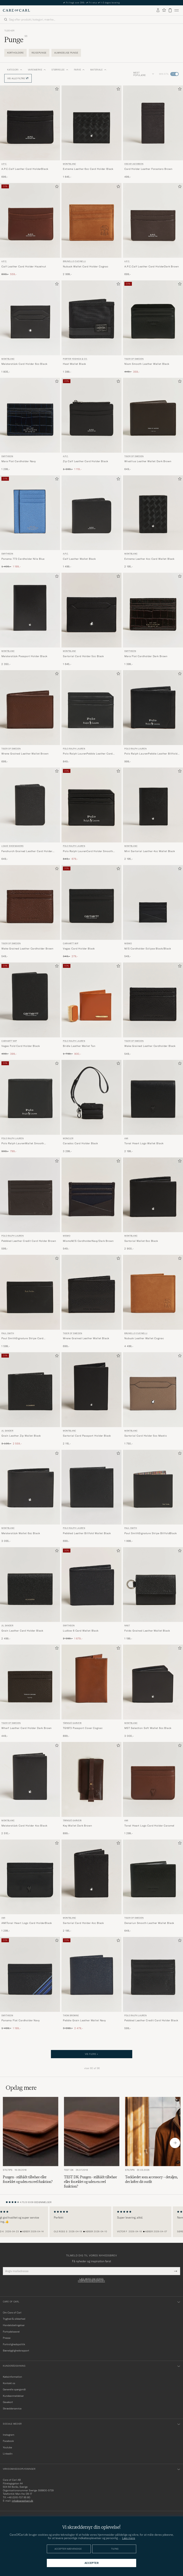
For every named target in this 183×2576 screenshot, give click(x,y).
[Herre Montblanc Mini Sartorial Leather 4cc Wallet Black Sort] (153, 805)
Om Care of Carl (12, 2312)
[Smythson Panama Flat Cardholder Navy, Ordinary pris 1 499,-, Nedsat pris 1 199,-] (30, 1983)
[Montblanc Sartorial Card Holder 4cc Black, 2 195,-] (91, 1886)
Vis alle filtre (18, 78)
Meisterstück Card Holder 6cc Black (24, 363)
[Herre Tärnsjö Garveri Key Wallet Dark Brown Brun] (91, 1779)
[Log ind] (158, 10)
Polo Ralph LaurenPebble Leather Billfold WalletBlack (150, 754)
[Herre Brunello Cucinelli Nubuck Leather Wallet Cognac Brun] (153, 1292)
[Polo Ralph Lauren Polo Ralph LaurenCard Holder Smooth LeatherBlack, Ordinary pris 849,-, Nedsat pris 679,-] (91, 814)
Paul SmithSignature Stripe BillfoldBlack (150, 1533)
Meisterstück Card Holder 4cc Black (24, 1825)
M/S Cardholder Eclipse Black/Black (147, 948)
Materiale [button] (98, 69)
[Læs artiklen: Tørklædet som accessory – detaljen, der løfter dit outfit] (152, 2143)
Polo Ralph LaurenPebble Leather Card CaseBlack (88, 754)
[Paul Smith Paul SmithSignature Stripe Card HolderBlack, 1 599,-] (30, 1301)
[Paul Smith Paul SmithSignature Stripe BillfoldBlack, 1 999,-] (153, 1496)
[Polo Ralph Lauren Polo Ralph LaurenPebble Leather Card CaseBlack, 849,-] (91, 716)
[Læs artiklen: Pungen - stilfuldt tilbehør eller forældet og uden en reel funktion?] (30, 2143)
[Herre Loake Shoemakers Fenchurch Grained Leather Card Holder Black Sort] (30, 805)
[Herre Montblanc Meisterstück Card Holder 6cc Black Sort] (30, 317)
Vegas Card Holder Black (79, 948)
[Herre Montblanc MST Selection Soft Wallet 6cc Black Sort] (153, 1682)
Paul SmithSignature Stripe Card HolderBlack (22, 1338)
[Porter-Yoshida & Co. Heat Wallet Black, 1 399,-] (91, 327)
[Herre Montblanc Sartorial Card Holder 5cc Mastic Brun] (153, 1389)
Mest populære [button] (143, 74)
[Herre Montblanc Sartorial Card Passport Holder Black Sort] (91, 1389)
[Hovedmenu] (176, 10)
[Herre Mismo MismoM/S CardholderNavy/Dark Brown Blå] (91, 1194)
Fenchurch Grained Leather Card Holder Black (26, 851)
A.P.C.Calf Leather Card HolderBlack (24, 169)
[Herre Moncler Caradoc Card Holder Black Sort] (91, 1097)
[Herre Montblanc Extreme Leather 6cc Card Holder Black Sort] (91, 122)
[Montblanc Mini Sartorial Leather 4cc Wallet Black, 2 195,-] (153, 814)
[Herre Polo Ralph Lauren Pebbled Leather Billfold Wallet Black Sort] (91, 1487)
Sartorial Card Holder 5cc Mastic (145, 1435)
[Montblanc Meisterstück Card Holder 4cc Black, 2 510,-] (30, 1788)
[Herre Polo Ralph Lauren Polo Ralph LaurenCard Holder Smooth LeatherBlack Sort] (91, 805)
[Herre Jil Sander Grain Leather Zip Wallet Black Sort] (30, 1389)
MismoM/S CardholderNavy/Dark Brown (88, 1241)
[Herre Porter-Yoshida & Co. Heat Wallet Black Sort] (91, 317)
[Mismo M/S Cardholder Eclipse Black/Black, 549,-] (153, 911)
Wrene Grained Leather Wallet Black (86, 1338)
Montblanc (69, 164)
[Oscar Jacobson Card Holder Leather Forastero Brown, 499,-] (153, 132)
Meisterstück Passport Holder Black (24, 656)
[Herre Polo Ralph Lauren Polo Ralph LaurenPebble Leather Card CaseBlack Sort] (91, 707)
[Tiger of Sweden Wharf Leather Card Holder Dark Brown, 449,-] (30, 1691)
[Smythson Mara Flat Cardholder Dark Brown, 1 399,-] (153, 619)
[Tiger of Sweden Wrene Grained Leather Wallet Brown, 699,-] (30, 716)
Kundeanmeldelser (13, 2395)
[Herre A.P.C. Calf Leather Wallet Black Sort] (91, 512)
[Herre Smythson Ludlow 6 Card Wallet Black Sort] (91, 1584)
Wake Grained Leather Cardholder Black (149, 1046)
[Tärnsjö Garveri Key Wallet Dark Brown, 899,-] (91, 1788)
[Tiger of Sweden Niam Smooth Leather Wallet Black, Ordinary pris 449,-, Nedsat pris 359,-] (153, 327)
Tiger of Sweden (134, 359)
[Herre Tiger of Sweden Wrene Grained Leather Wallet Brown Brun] (30, 707)
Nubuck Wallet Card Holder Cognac (85, 266)
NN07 (127, 1625)
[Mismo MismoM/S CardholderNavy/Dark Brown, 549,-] (91, 1204)
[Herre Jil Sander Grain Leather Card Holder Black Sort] (30, 1584)
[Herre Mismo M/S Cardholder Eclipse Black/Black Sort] (153, 902)
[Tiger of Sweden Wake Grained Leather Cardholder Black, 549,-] (153, 1009)
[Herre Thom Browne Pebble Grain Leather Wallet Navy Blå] (91, 1974)
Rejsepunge (39, 52)
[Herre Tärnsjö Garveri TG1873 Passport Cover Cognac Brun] (91, 1682)
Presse (6, 2337)
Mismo (128, 943)
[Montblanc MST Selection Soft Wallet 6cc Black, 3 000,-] (153, 1691)
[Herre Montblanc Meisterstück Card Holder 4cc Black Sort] (30, 1779)
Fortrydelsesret (11, 2331)
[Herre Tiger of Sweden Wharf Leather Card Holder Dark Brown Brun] (30, 1682)
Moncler (68, 1138)
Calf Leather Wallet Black (79, 558)
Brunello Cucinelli (74, 261)
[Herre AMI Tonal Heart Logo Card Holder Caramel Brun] (153, 1779)
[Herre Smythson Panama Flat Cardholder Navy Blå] (30, 1974)
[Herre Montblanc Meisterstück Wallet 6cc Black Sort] (30, 1487)
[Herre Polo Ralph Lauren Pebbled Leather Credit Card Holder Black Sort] (153, 1974)
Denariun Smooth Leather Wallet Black (149, 1923)
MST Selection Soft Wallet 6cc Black (147, 1728)
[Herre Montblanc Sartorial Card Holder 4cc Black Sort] (91, 1877)
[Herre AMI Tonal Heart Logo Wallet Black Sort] (153, 1097)
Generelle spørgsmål (14, 2389)
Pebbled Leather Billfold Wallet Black (87, 1533)
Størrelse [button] (59, 69)
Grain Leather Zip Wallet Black (21, 1435)
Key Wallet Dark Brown (77, 1825)
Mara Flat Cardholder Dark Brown (145, 656)
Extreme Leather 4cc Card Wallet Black (149, 558)
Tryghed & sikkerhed (14, 2318)
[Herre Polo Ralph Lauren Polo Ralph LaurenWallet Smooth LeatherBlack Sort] (30, 1097)
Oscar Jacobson (133, 164)
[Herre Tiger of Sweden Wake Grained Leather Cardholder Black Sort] (153, 999)
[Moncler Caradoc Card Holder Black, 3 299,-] (91, 1106)
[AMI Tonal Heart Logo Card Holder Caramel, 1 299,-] (153, 1788)
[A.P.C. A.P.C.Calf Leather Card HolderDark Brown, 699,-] (153, 229)
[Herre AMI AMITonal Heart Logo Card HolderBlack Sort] (30, 1877)
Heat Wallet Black (74, 363)
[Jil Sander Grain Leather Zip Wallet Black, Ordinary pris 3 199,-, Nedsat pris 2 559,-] (30, 1398)
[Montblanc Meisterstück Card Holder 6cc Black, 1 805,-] (30, 327)
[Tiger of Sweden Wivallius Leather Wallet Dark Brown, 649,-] (153, 424)
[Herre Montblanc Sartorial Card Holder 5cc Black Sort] (91, 610)
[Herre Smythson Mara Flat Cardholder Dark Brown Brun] (153, 610)
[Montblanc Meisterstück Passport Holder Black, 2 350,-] (30, 619)
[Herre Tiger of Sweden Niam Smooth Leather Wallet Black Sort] (153, 317)
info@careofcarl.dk (22, 2500)
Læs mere (128, 2538)
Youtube (7, 2447)
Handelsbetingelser (14, 2325)
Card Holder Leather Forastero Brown (148, 169)
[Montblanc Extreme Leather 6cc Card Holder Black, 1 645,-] (91, 132)
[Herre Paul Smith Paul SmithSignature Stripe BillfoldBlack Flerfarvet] (153, 1487)
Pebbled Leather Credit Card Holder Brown (28, 1241)
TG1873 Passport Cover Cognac (83, 1728)
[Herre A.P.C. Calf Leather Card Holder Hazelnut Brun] (30, 220)
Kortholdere (15, 52)
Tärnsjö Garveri (72, 1723)
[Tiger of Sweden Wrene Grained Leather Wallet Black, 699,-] (91, 1301)
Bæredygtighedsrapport (16, 2350)
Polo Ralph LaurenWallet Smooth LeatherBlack (22, 1143)
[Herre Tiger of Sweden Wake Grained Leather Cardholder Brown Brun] (30, 902)
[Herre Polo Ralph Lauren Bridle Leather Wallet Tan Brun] (91, 999)
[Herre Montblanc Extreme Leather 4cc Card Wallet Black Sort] (153, 512)
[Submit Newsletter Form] (175, 2271)
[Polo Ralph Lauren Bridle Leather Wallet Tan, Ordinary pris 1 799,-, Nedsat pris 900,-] (91, 1009)
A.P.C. (4, 164)
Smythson (7, 456)
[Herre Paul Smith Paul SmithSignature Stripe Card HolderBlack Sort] (30, 1292)
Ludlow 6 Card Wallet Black (80, 1630)
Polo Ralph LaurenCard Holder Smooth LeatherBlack (88, 851)
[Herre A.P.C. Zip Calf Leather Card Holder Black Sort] (91, 415)
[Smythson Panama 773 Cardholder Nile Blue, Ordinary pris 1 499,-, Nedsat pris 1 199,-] (30, 521)
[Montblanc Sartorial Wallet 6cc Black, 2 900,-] (153, 1204)
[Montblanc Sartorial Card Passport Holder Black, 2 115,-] (91, 1398)
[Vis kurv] (170, 10)
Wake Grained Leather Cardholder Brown (27, 948)
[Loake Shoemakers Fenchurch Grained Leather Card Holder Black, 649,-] (30, 814)
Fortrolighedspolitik (14, 2344)
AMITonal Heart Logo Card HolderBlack (26, 1923)
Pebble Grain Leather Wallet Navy (84, 2020)
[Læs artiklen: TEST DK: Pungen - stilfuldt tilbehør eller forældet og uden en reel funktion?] (91, 2143)
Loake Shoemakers (12, 846)
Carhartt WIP (70, 943)
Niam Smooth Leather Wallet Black (146, 363)
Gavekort (8, 2402)
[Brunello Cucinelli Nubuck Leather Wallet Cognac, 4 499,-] (153, 1301)
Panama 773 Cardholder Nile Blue (22, 558)
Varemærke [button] (37, 69)
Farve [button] (79, 69)
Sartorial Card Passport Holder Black (87, 1435)
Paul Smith (7, 1333)
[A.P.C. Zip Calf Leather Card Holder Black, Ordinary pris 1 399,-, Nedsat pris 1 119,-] (91, 424)
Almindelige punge (66, 52)
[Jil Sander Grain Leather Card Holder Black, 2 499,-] (30, 1593)
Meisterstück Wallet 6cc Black (20, 1533)
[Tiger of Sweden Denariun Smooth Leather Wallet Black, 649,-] (153, 1886)
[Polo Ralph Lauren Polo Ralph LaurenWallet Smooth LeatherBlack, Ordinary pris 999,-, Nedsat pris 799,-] (30, 1106)
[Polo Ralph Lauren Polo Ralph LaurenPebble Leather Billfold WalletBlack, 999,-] (153, 716)
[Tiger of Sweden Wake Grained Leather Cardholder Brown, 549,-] (30, 911)
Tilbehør (9, 30)
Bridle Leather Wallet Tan (79, 1046)
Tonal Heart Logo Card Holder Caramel (149, 1825)
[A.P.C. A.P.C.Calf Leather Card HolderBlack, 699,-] (30, 132)
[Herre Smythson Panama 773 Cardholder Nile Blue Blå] (30, 512)
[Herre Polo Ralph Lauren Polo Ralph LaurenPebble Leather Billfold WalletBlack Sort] (153, 707)
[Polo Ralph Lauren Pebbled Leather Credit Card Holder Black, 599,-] (153, 1983)
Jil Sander (7, 1430)
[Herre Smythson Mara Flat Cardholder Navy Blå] (30, 415)
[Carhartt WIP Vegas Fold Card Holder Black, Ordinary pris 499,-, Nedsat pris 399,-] (30, 1009)
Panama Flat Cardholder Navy (20, 2020)
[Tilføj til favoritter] (56, 89)
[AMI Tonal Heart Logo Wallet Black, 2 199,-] (153, 1106)
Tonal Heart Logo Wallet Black (143, 1143)
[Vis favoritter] (164, 10)
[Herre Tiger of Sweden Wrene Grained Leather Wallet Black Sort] (91, 1292)
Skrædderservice (12, 2408)
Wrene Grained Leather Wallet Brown (25, 753)
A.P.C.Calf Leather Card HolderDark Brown (151, 266)
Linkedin (8, 2453)
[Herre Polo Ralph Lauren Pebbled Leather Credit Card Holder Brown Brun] (30, 1194)
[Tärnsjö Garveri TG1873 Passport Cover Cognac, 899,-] (91, 1691)
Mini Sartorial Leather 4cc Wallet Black (149, 851)
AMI (126, 1138)
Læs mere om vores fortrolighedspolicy (91, 2280)
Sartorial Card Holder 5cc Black (83, 656)
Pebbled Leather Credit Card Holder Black (151, 2020)
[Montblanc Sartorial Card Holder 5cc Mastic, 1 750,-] (153, 1398)
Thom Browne (71, 2015)
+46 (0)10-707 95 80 (18, 2497)
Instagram (8, 2434)
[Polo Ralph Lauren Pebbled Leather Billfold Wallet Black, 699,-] (91, 1496)
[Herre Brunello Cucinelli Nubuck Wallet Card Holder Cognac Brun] (91, 220)
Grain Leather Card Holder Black (22, 1630)
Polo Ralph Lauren (74, 748)
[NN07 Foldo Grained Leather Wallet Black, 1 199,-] (153, 1593)
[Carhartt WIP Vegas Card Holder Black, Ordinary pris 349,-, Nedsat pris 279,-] (91, 911)
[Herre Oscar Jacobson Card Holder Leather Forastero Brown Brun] (153, 122)
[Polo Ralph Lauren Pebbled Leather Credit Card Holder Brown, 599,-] (30, 1204)
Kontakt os (9, 2383)
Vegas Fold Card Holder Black (20, 1046)
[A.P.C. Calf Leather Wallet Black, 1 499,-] (91, 521)
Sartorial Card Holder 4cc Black (83, 1923)
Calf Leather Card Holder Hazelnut (23, 266)
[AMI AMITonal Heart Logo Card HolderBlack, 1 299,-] (30, 1886)
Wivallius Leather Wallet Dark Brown (147, 461)
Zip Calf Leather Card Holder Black (85, 461)
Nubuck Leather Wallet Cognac (144, 1338)
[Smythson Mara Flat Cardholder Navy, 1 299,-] (30, 424)
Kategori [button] (14, 69)
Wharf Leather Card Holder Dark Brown (26, 1728)
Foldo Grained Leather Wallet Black (147, 1630)
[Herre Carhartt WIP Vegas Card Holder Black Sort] (91, 902)
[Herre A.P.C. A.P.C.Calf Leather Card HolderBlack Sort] (30, 122)
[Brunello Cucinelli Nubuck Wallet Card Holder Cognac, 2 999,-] (91, 229)
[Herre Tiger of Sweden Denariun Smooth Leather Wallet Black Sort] (153, 1877)
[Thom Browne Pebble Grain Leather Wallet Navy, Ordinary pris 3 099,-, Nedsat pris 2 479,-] (91, 1983)
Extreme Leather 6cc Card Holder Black (88, 169)
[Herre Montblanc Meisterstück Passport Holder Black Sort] (30, 610)
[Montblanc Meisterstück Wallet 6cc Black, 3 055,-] (30, 1496)
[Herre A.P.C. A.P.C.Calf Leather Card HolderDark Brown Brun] (153, 220)
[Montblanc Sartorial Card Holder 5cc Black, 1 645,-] (91, 619)
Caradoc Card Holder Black (80, 1143)
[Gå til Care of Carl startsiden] (16, 10)
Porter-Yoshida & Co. (75, 359)
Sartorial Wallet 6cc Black (141, 1241)
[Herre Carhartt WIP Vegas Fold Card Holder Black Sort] (30, 999)
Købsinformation (12, 2376)
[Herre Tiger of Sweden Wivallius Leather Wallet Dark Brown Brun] (153, 415)
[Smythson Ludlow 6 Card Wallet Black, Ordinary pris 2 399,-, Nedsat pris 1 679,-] (91, 1593)
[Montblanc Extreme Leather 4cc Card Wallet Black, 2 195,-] (153, 521)
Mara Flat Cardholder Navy (18, 461)
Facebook (8, 2441)
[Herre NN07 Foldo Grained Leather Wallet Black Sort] (153, 1584)
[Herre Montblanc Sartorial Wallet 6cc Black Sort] (153, 1194)
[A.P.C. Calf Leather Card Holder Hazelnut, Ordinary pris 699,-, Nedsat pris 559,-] (30, 229)
